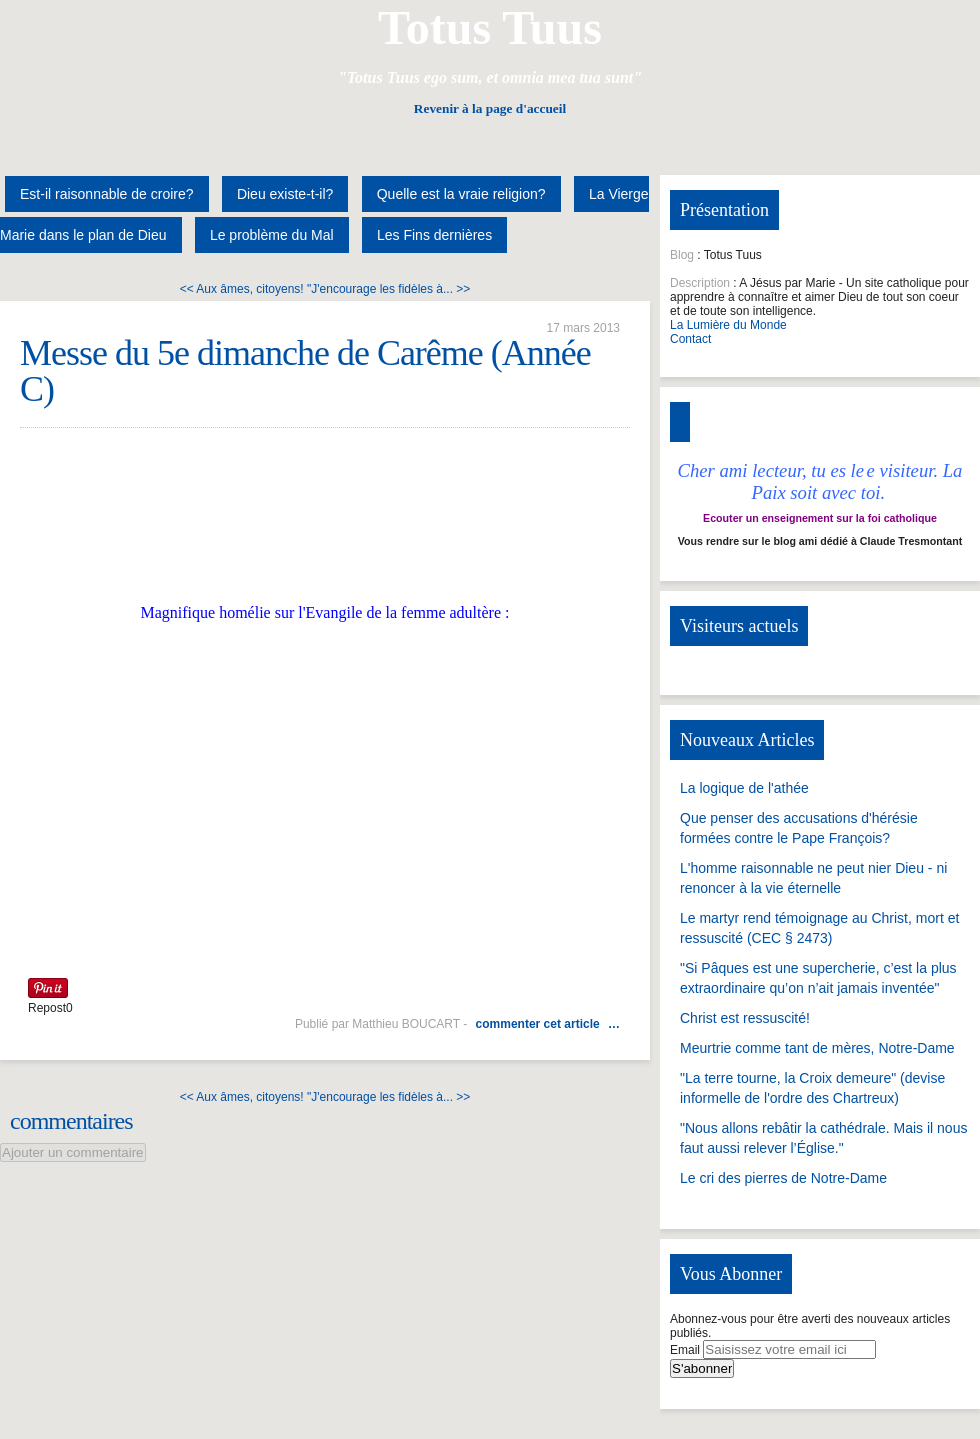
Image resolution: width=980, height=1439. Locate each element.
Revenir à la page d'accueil (490, 108)
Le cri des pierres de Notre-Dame (783, 1178)
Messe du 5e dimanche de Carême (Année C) (305, 371)
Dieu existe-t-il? (285, 194)
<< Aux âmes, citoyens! (242, 289)
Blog (682, 255)
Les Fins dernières (434, 235)
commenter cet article (538, 1024)
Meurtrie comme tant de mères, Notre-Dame (817, 1048)
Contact (690, 339)
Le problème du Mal (272, 235)
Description (700, 283)
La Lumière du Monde (728, 325)
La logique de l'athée (744, 788)
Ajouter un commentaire (73, 1152)
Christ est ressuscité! (745, 1018)
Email (685, 1350)
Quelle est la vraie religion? (461, 194)
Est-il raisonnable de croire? (107, 194)
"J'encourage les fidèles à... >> (388, 289)
